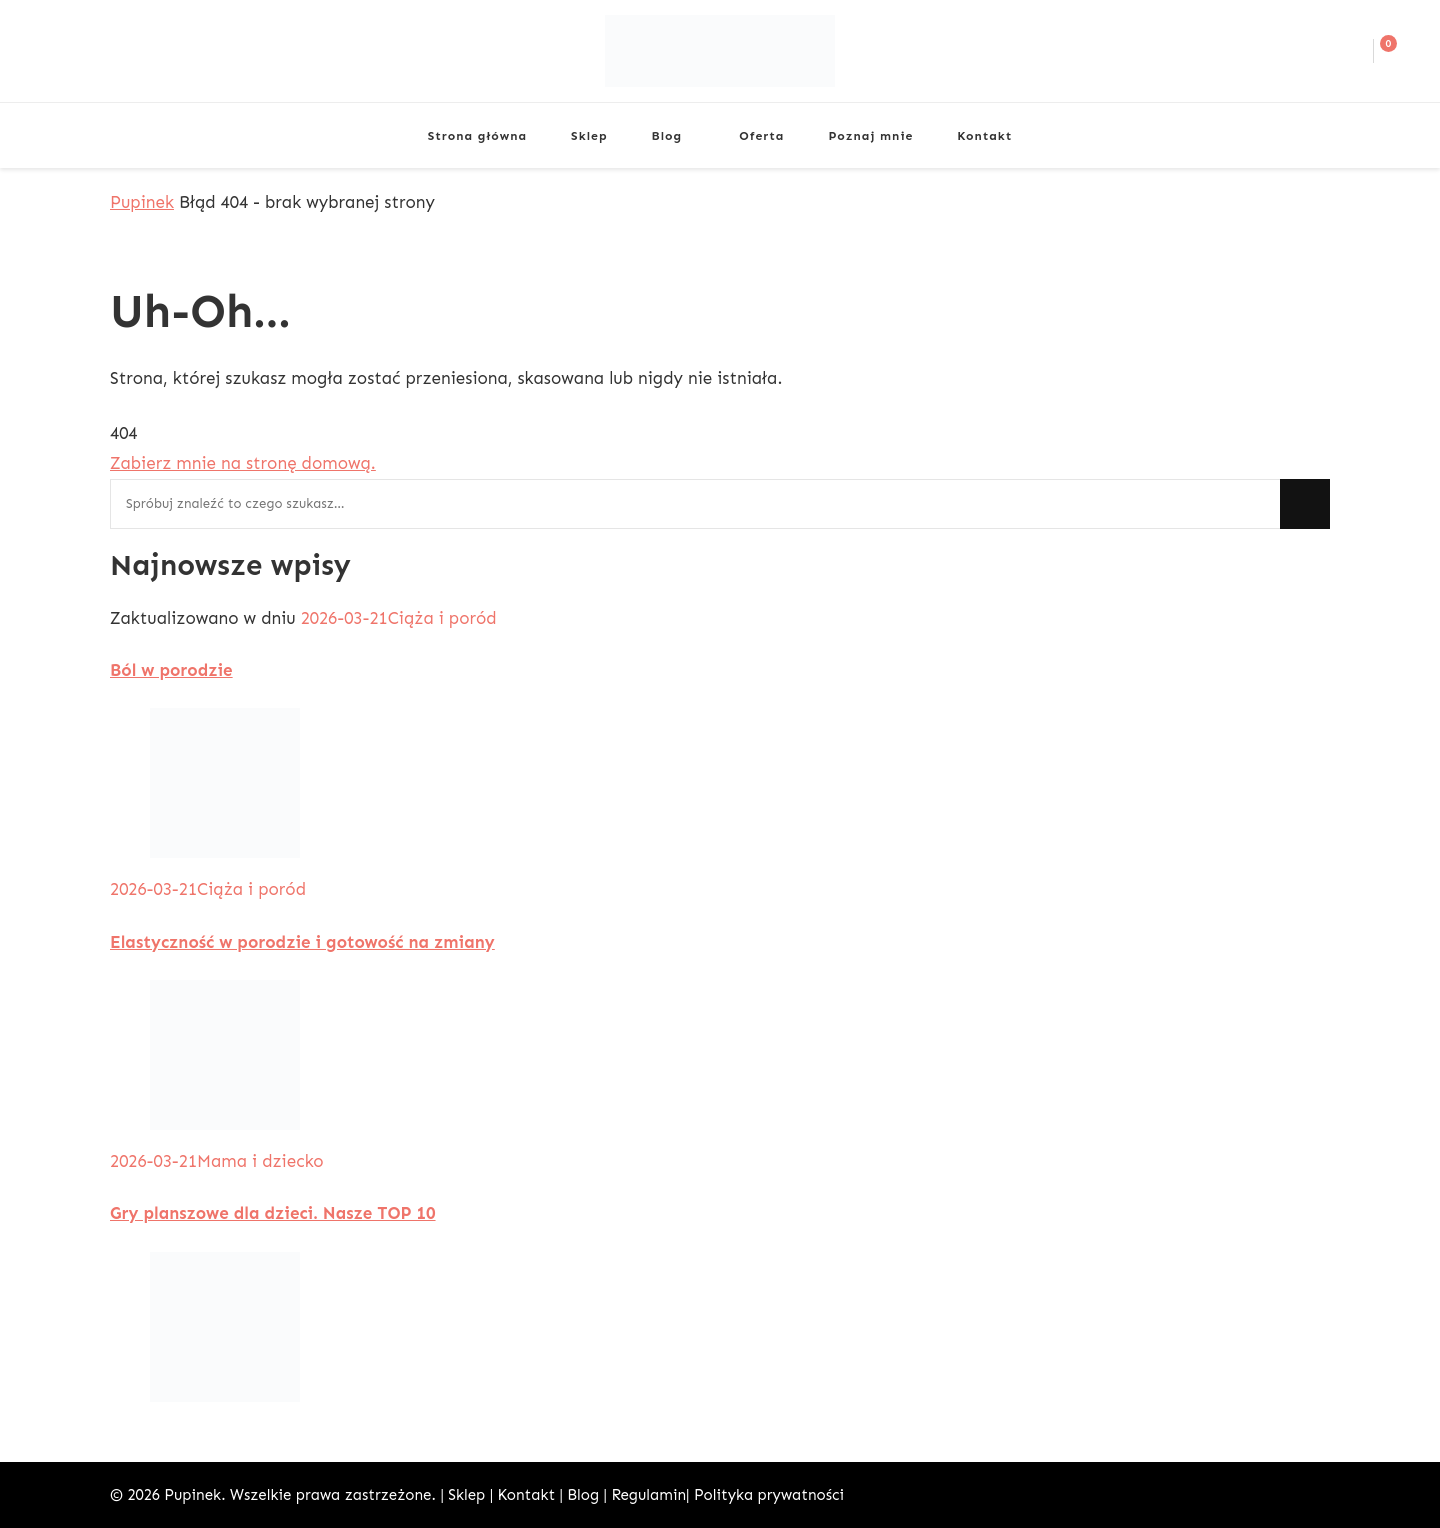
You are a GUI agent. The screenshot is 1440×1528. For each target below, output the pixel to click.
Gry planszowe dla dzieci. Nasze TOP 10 (273, 1213)
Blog (667, 135)
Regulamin (648, 1495)
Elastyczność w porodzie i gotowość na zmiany (302, 942)
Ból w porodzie (171, 670)
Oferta (761, 135)
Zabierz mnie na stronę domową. (243, 463)
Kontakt (984, 135)
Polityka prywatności (769, 1495)
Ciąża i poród (442, 618)
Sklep (589, 135)
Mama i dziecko (260, 1161)
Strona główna (477, 135)
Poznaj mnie (870, 135)
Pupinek (192, 1495)
